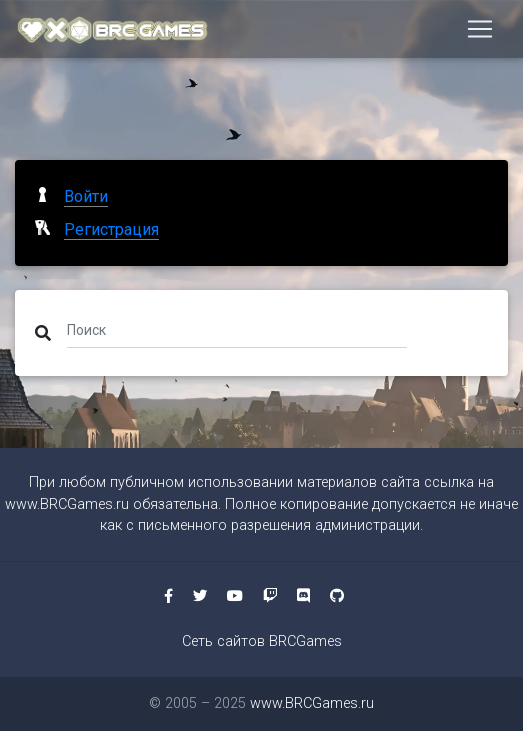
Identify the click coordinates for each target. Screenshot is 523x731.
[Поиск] (237, 329)
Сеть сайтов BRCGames (262, 641)
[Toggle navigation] (480, 29)
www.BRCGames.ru (67, 504)
